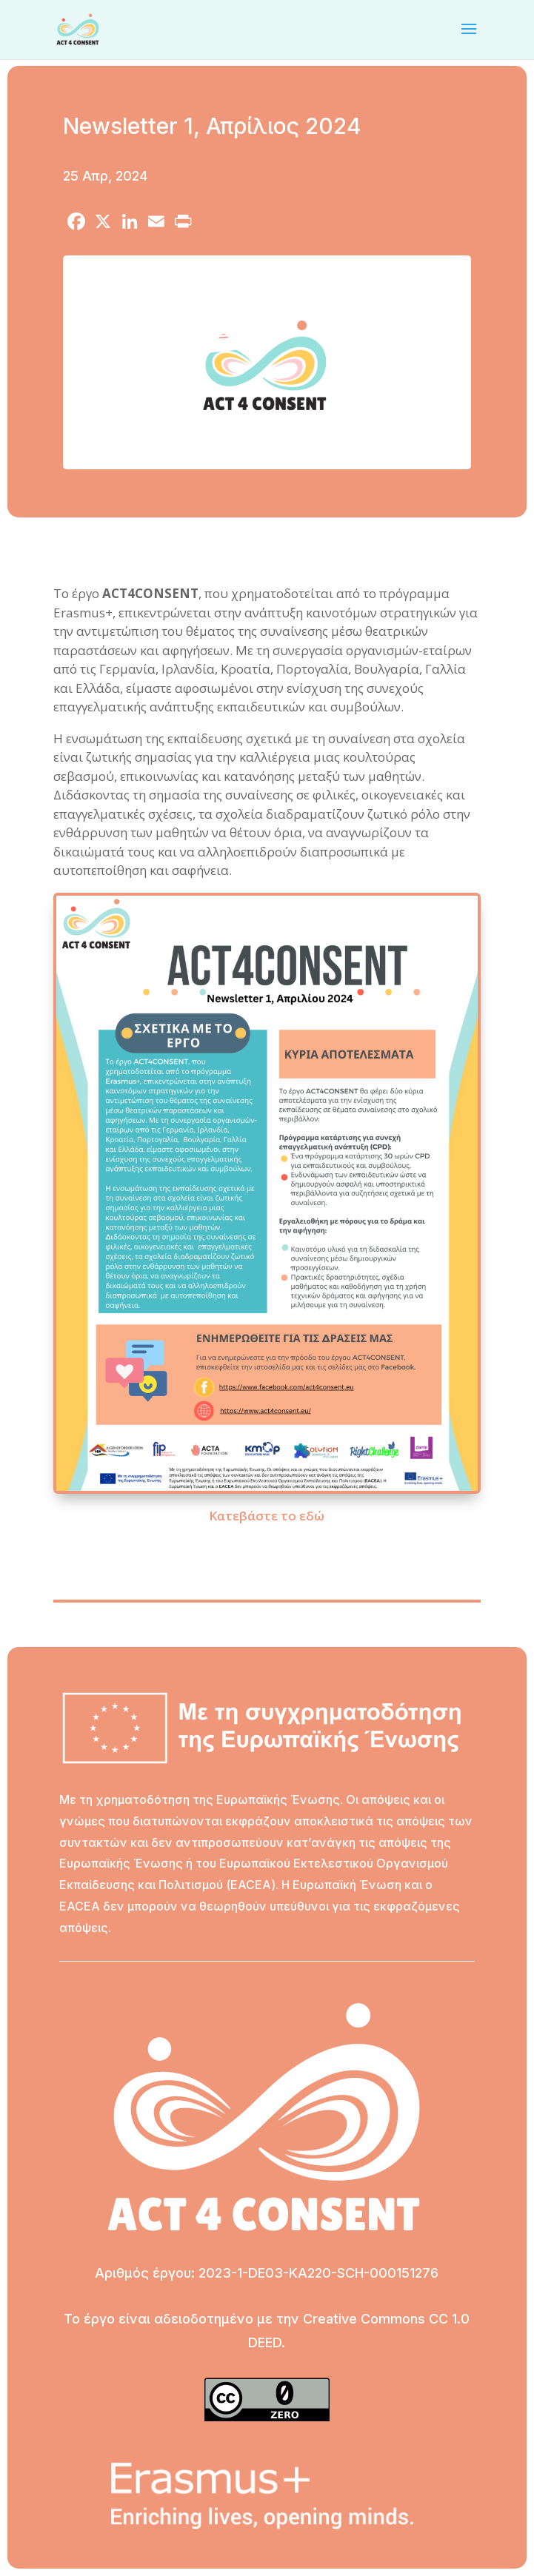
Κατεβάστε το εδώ (266, 1515)
